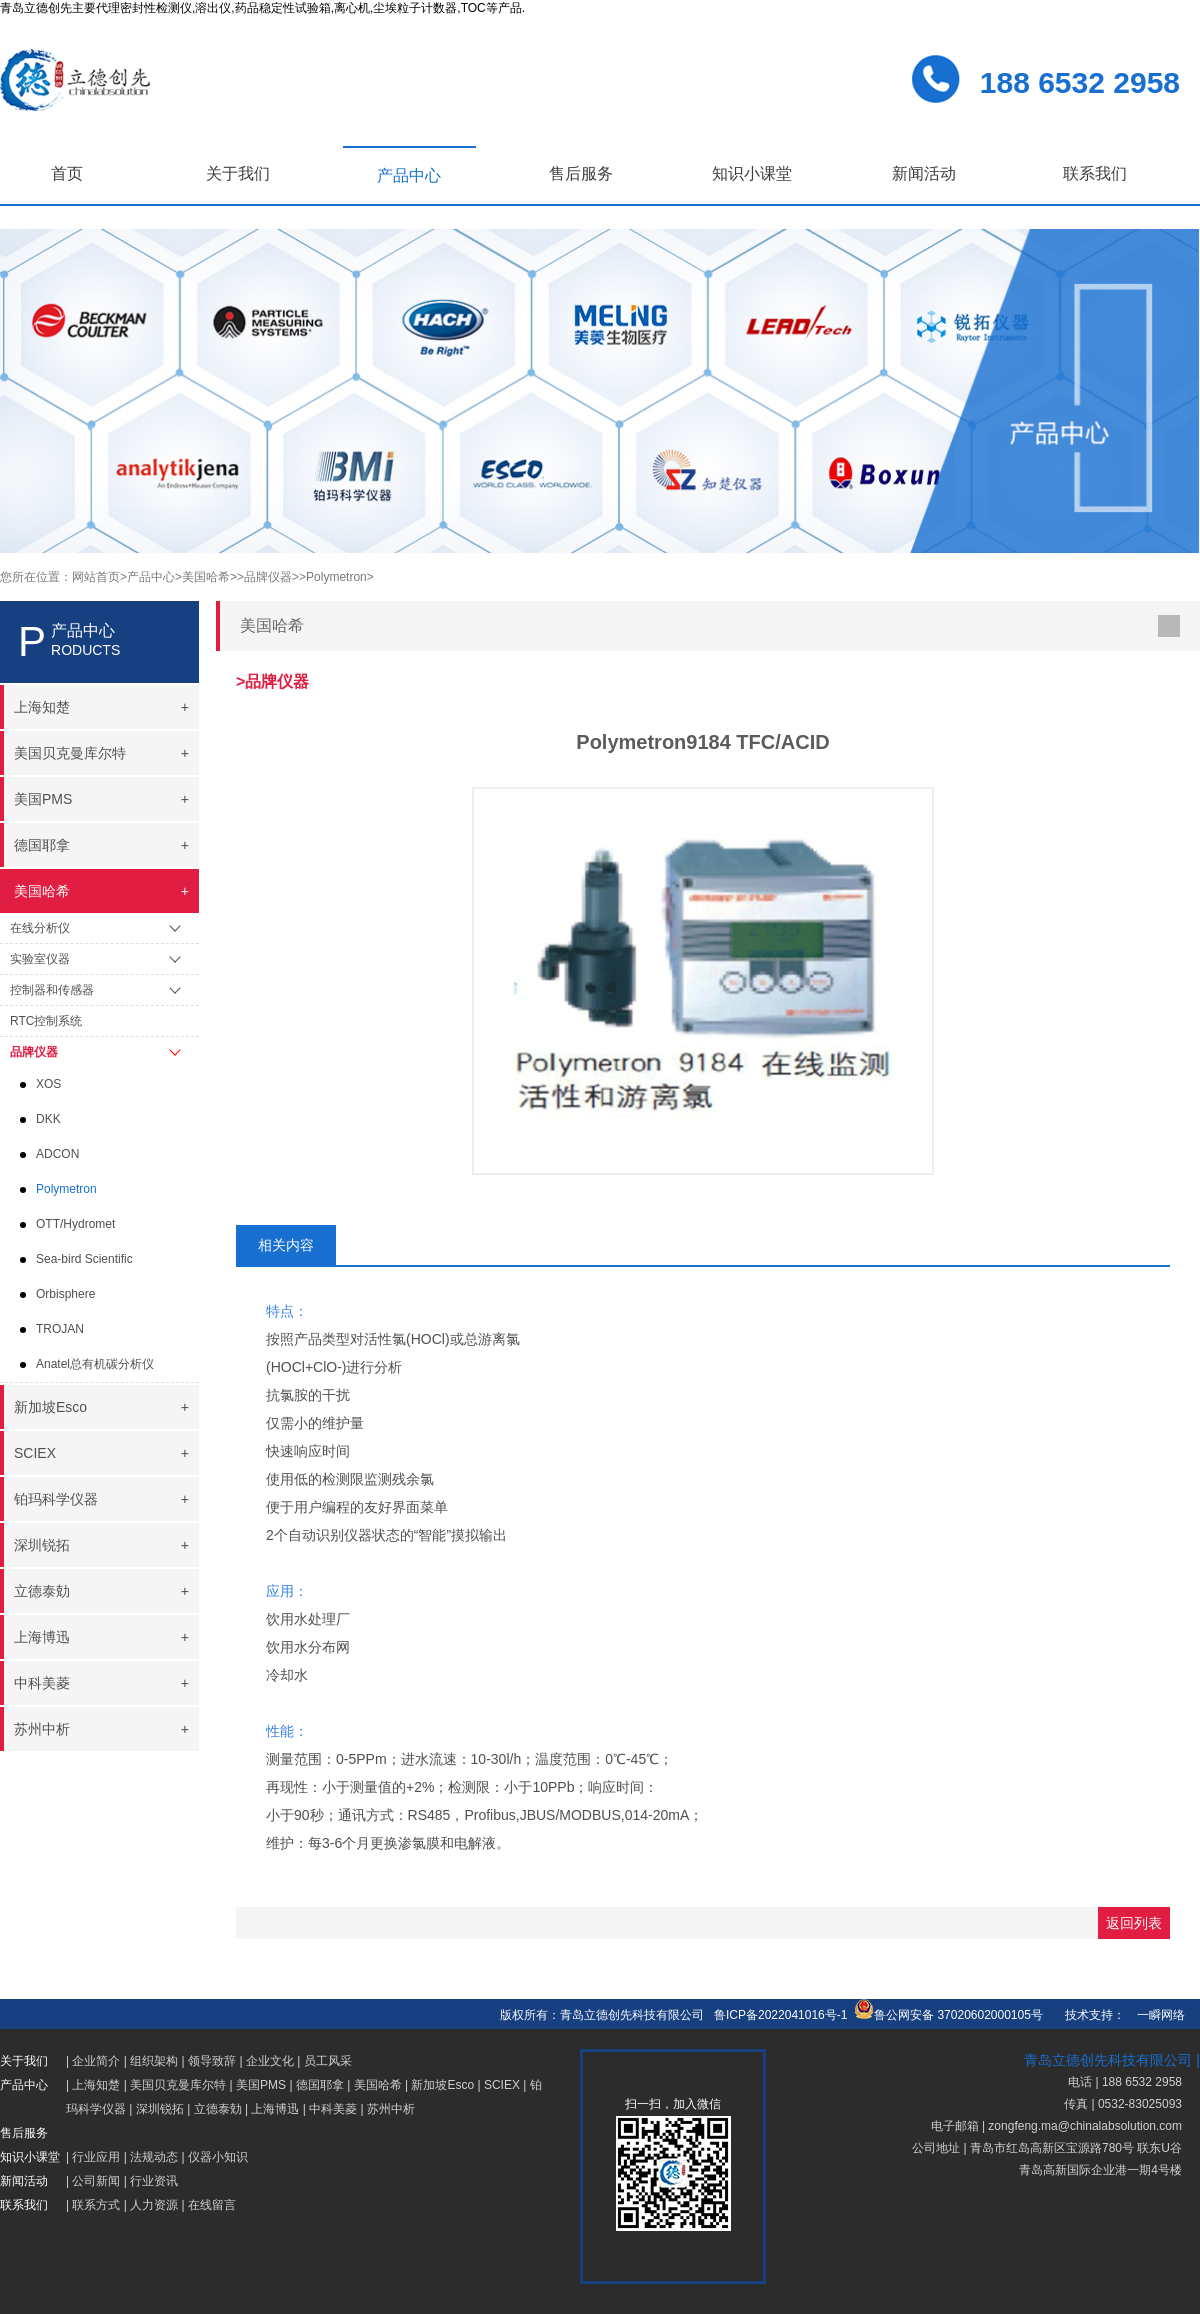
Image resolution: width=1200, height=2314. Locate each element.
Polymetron (66, 1189)
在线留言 (212, 2205)
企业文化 (270, 2061)
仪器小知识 (218, 2157)
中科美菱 (333, 2109)
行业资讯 (154, 2181)
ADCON (57, 1154)
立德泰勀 (218, 2109)
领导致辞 (212, 2061)
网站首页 (96, 577)
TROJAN (60, 1329)
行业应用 (96, 2157)
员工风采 (328, 2061)
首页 (67, 173)
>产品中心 (147, 577)
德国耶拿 (320, 2085)
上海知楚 (96, 2085)
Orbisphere (65, 1294)
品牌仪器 (34, 1052)
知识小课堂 (752, 173)
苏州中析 (391, 2109)
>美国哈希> (206, 577)
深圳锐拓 (160, 2109)
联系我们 (1095, 173)
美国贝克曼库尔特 (178, 2085)
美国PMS (261, 2085)
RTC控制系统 (46, 1021)
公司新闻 (96, 2181)
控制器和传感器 (52, 990)
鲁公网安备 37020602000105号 (948, 2015)
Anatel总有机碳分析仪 (95, 1364)
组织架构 (154, 2061)
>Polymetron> (336, 577)
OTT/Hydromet (75, 1224)
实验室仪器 (40, 959)
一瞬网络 (1155, 2015)
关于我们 (238, 173)
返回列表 (1134, 1923)
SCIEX (502, 2085)
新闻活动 (924, 173)
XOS (48, 1084)
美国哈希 (378, 2085)
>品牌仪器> (268, 577)
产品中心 (409, 175)
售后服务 (581, 173)
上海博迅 (275, 2109)
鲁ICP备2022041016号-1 (780, 2015)
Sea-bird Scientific (84, 1259)
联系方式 (96, 2205)
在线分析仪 (40, 928)
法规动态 (154, 2157)
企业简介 (96, 2061)
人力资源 (154, 2205)
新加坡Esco (442, 2085)
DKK (48, 1119)
